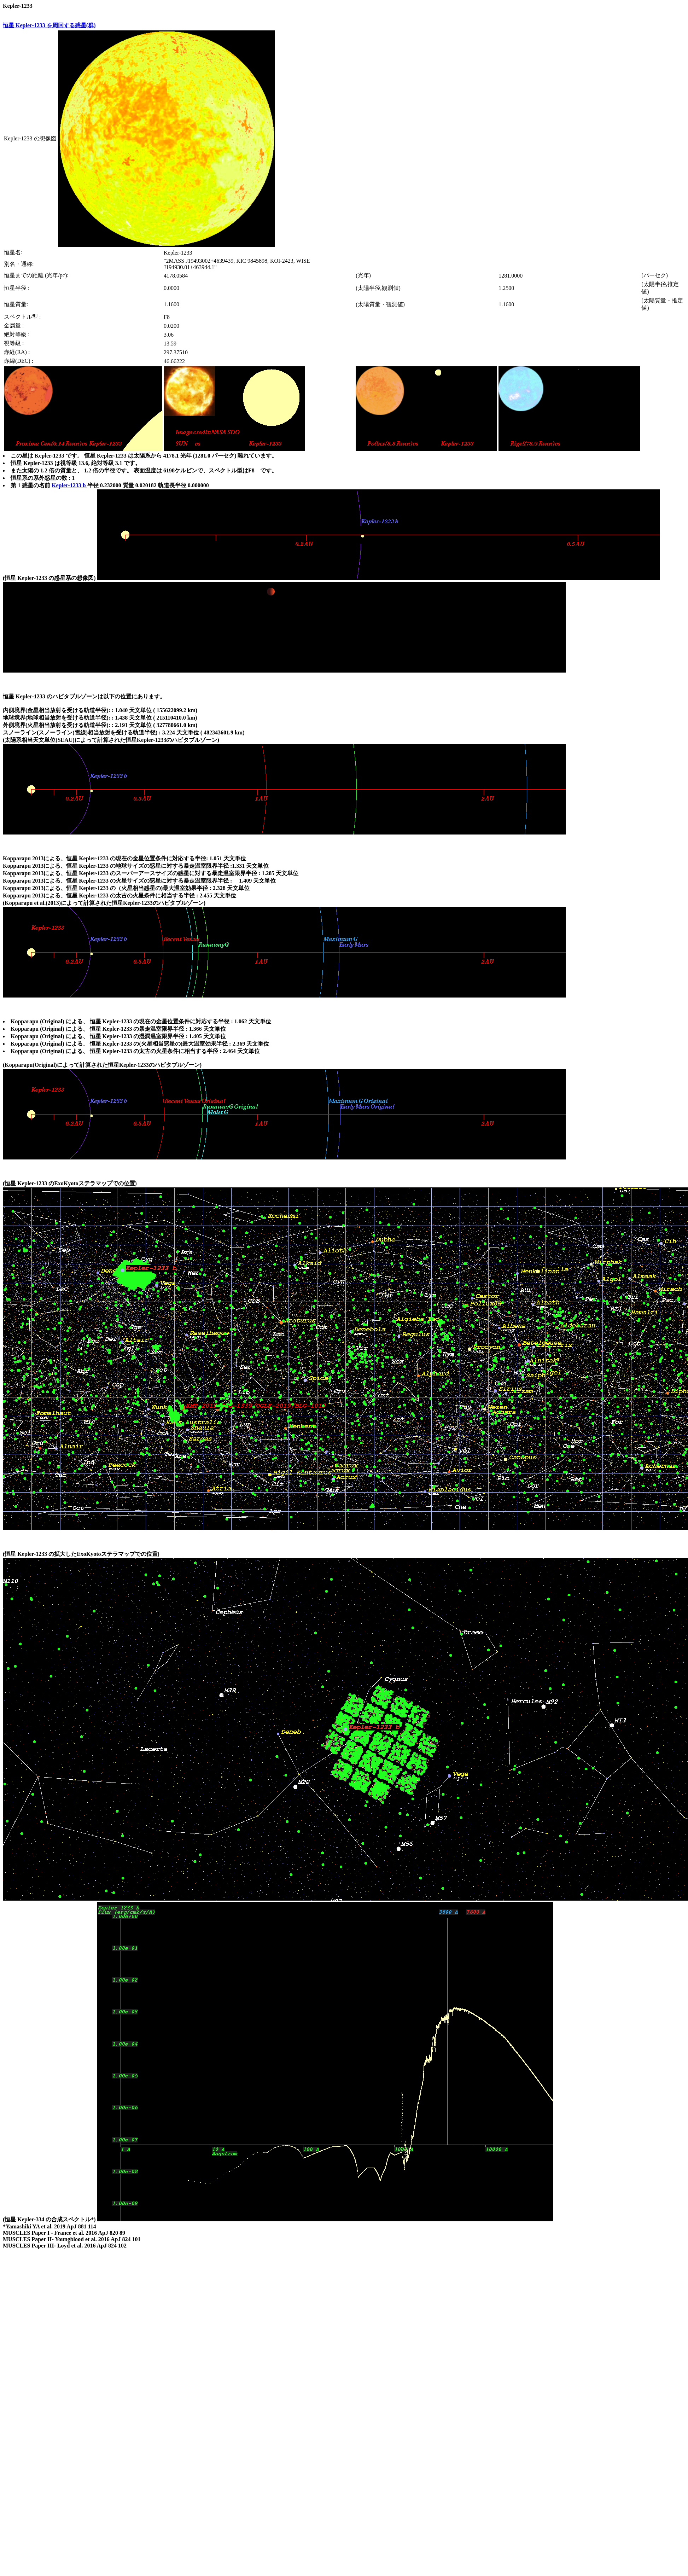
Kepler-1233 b (69, 485)
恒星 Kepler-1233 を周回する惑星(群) (49, 25)
